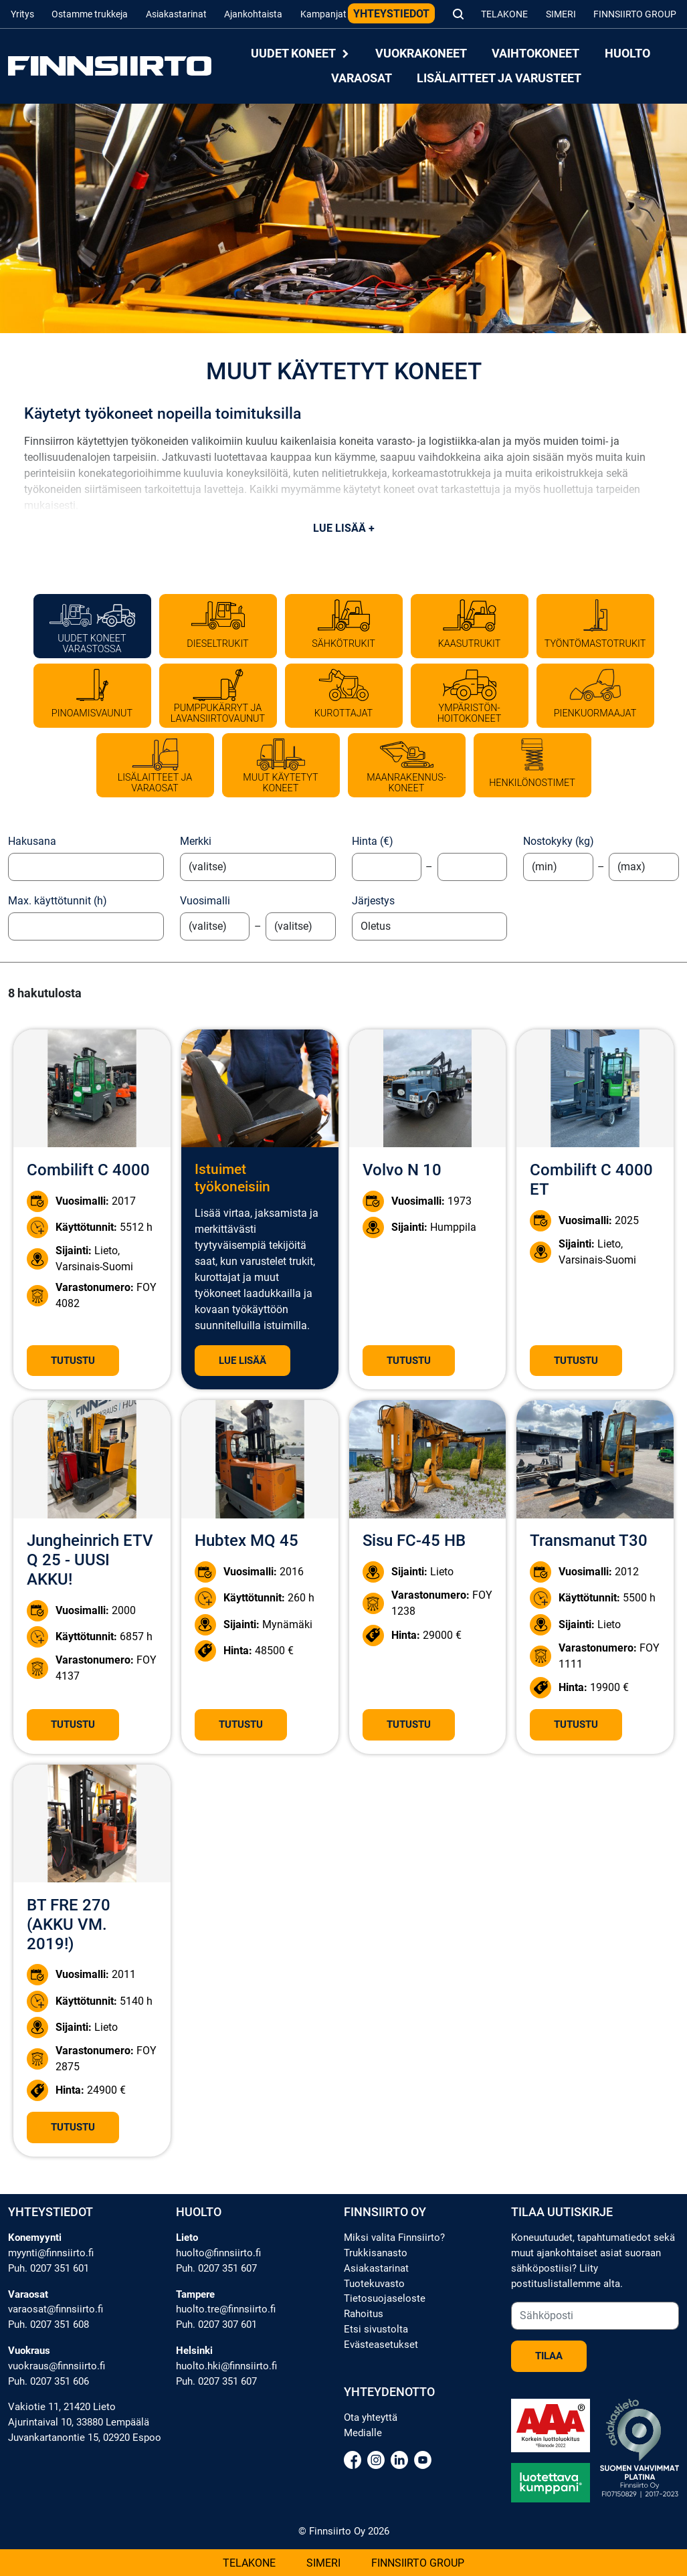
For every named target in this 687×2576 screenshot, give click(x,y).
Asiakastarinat (176, 14)
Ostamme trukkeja (90, 14)
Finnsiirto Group (634, 14)
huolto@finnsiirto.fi (218, 2253)
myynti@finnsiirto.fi (51, 2253)
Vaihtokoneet (535, 54)
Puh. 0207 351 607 (216, 2268)
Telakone (504, 14)
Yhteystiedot (391, 13)
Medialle (363, 2433)
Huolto (627, 54)
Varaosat (361, 78)
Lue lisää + (344, 528)
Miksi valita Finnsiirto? (394, 2238)
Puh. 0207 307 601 (216, 2324)
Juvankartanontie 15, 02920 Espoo (84, 2438)
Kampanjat (323, 14)
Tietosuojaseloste (384, 2298)
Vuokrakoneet (421, 54)
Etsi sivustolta (376, 2329)
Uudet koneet (300, 54)
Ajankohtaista (253, 14)
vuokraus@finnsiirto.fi (56, 2366)
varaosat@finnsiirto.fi (55, 2309)
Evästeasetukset (381, 2345)
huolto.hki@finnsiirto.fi (226, 2366)
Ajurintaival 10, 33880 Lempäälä (78, 2422)
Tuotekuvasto (374, 2284)
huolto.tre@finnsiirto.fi (226, 2309)
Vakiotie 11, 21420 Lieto (62, 2407)
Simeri (561, 14)
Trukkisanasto (375, 2253)
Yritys (22, 14)
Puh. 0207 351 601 (48, 2268)
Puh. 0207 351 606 (48, 2381)
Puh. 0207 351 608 (48, 2324)
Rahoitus (363, 2314)
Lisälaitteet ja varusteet (499, 78)
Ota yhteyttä (370, 2417)
